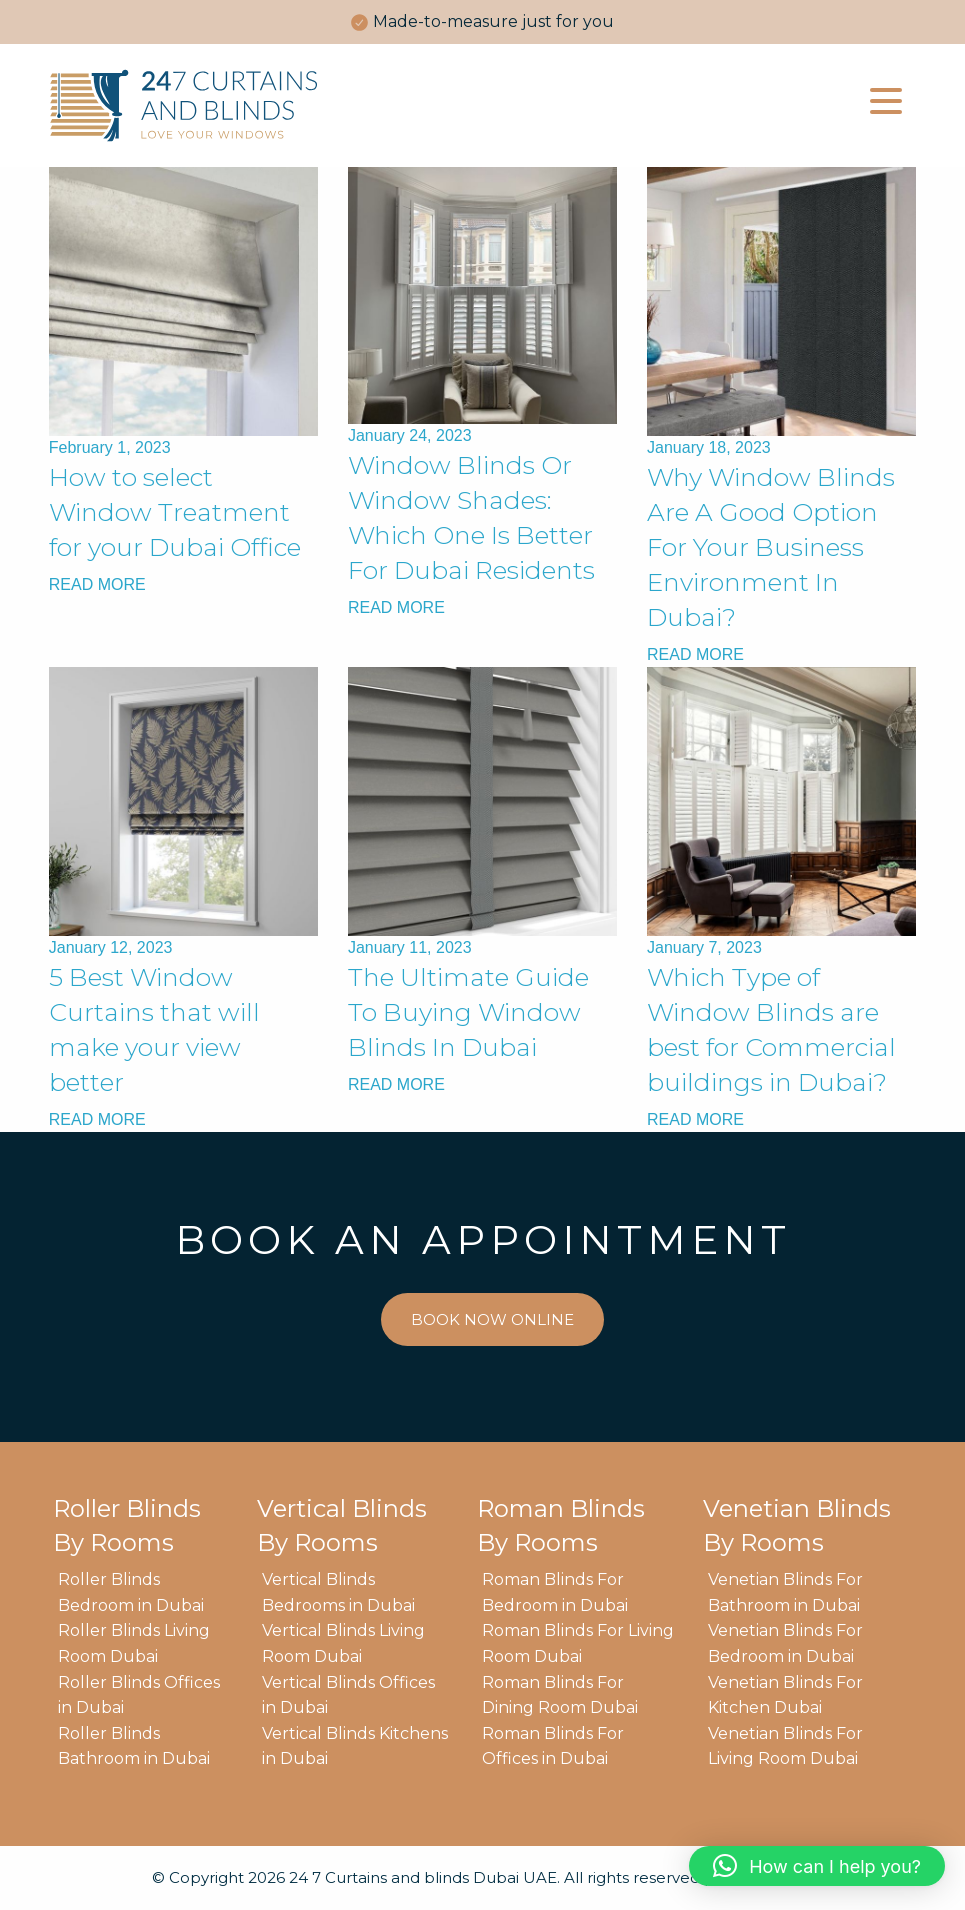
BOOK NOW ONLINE (492, 1319)
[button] (817, 1866)
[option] (482, 22)
